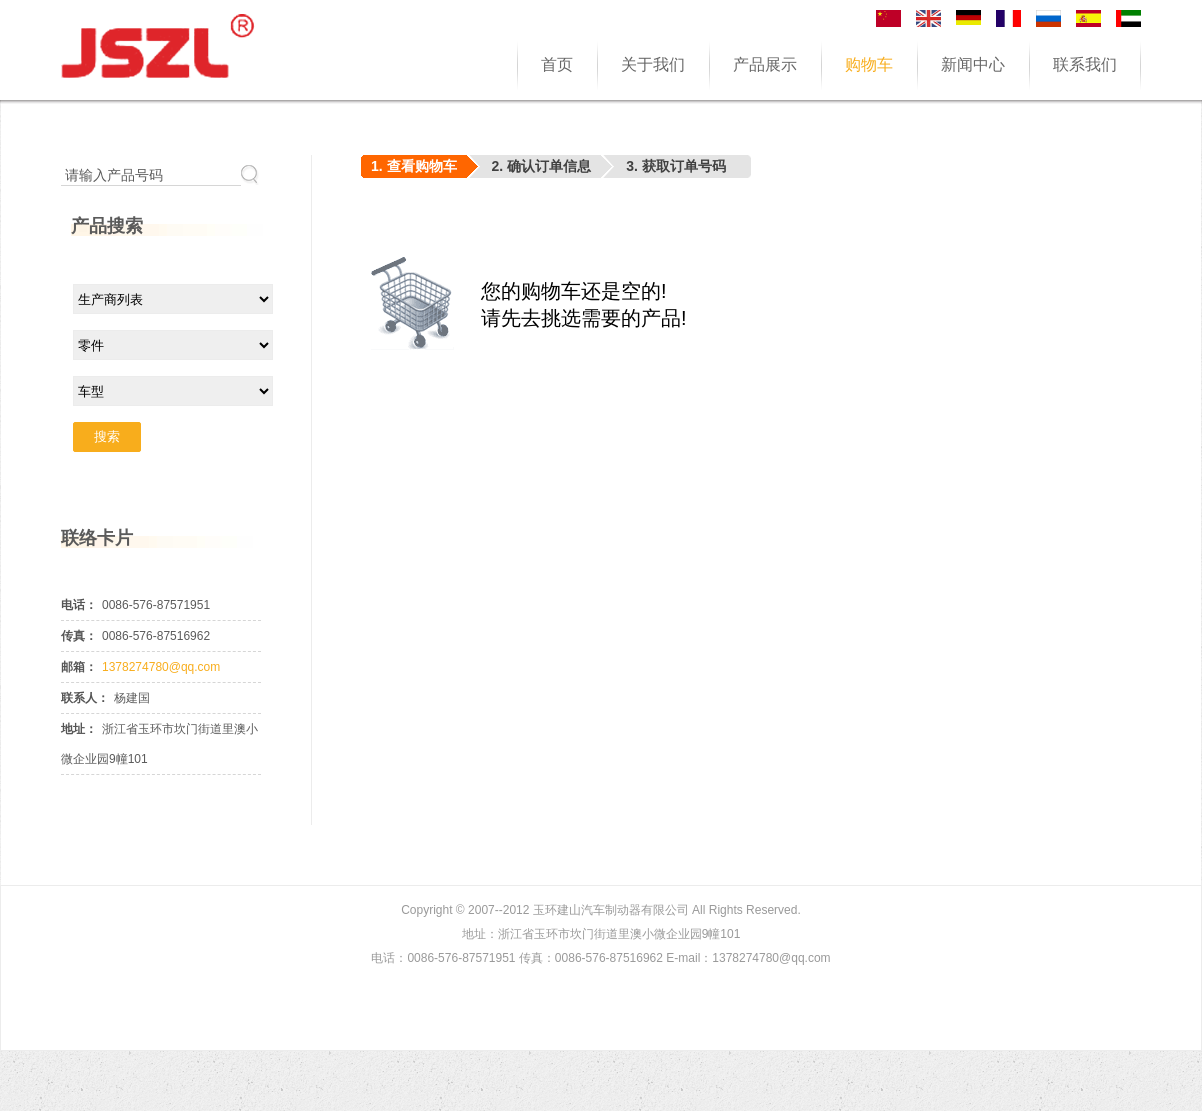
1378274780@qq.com (161, 667)
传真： (79, 636)
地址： (79, 729)
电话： (79, 605)
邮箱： (79, 667)
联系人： (85, 698)
